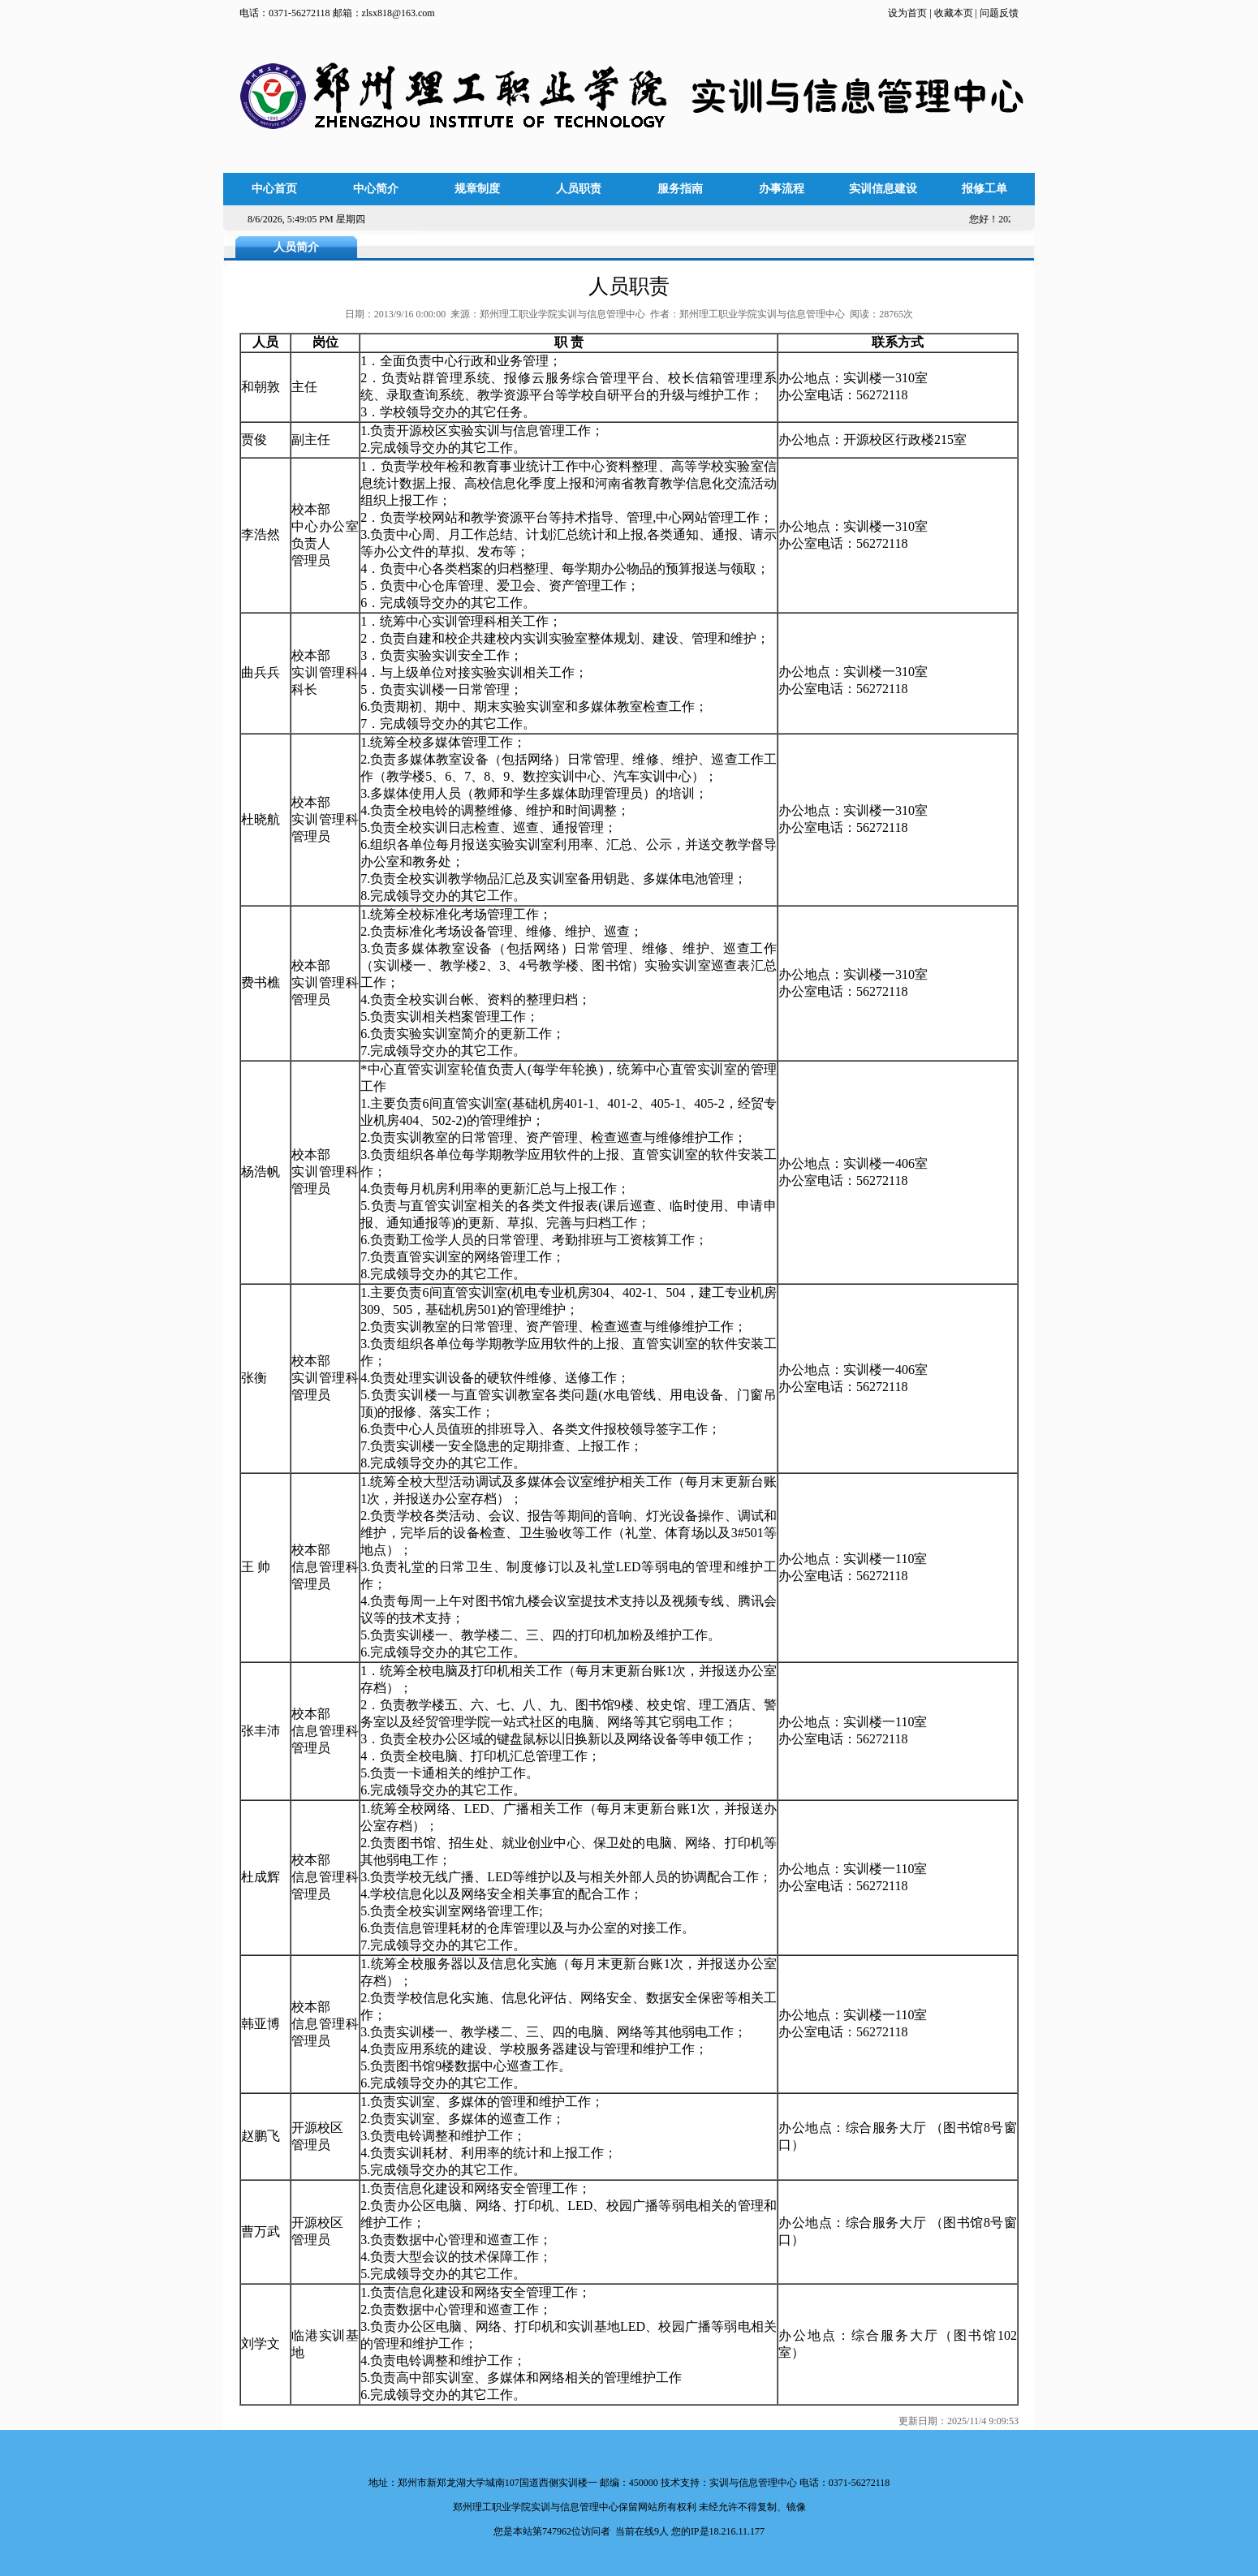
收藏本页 (952, 13)
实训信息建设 (883, 189)
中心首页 (274, 189)
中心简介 (376, 189)
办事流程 (781, 189)
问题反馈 (999, 13)
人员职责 (578, 189)
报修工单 (984, 189)
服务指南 (680, 189)
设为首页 (908, 13)
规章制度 (477, 189)
